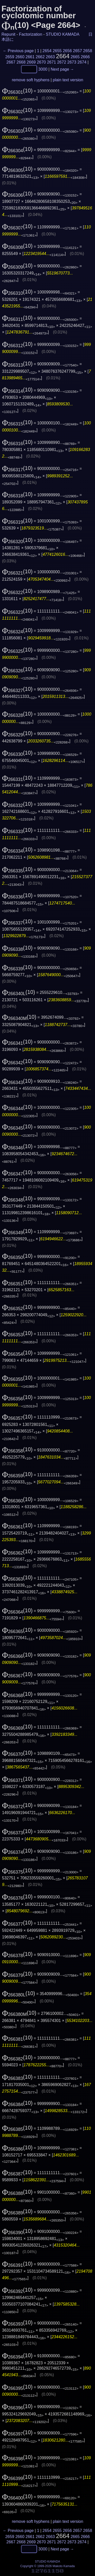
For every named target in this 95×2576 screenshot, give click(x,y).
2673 (72, 62)
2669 (31, 62)
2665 (75, 57)
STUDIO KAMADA (62, 34)
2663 (50, 57)
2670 (41, 62)
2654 (47, 51)
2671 (51, 62)
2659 (9, 57)
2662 (40, 57)
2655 (57, 51)
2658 (87, 51)
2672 (61, 62)
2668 (21, 62)
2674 (82, 62)
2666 (85, 57)
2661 (30, 57)
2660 (20, 57)
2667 (10, 62)
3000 (42, 69)
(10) (17, 91)
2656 (67, 51)
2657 (77, 51)
